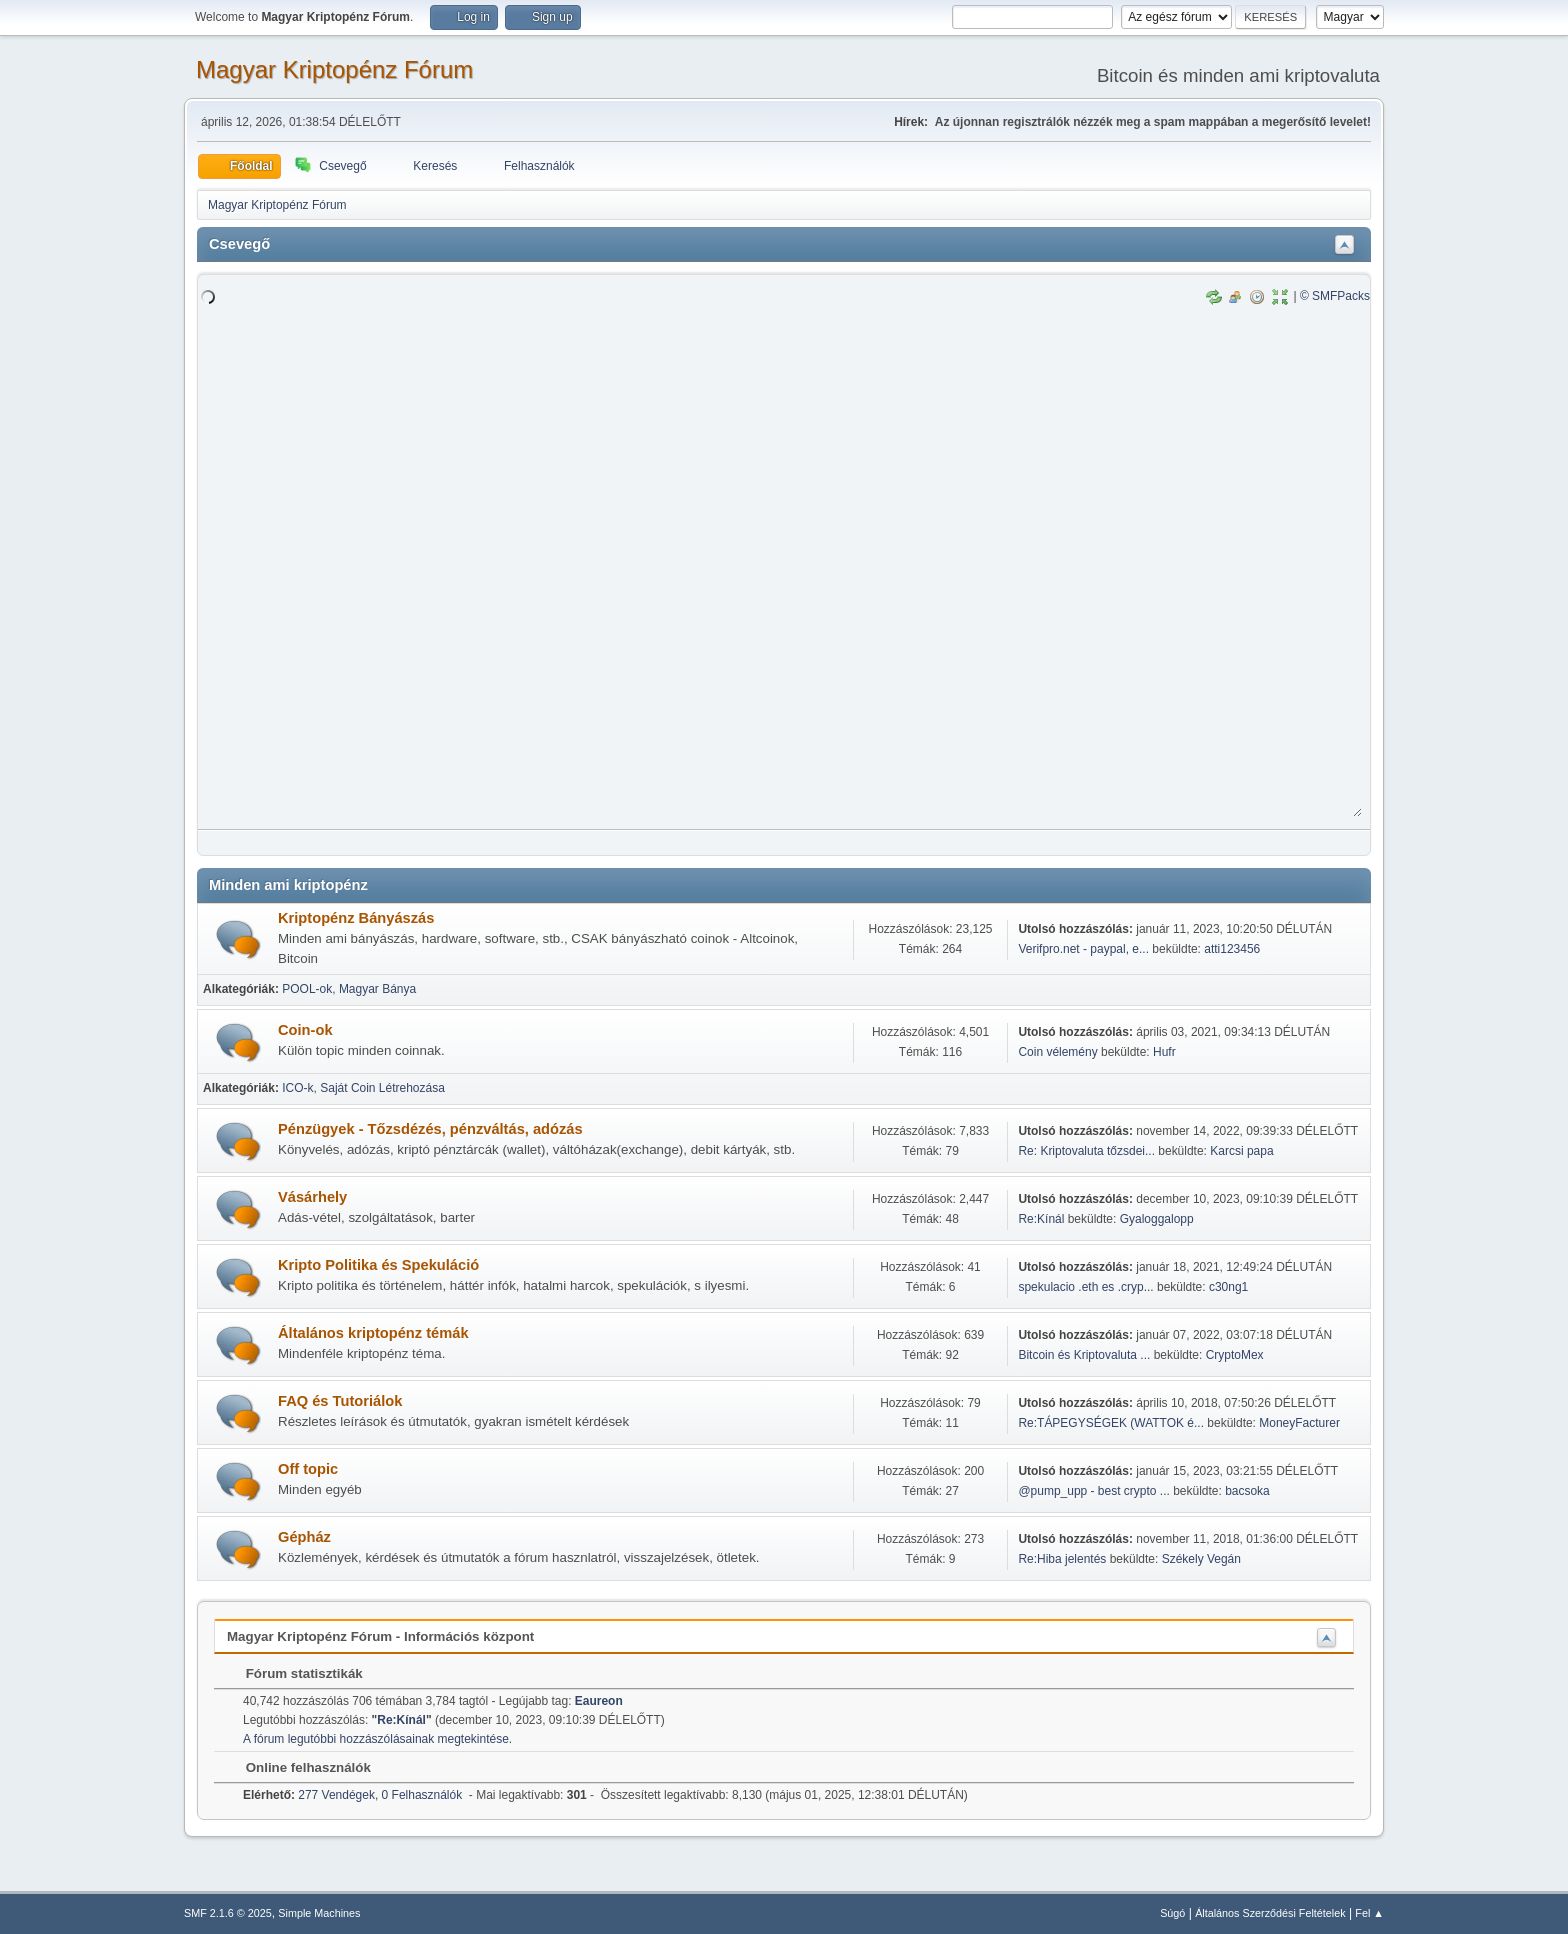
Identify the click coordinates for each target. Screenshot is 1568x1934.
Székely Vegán (1201, 1559)
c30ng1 (1228, 1287)
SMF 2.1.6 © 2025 (228, 1913)
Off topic (308, 1469)
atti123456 (1232, 949)
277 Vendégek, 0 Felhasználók (352, 1795)
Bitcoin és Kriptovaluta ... (1084, 1355)
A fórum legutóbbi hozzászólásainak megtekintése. (377, 1739)
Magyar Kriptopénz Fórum (334, 69)
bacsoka (1247, 1491)
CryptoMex (1235, 1355)
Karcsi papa (1241, 1151)
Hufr (1164, 1052)
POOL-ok (307, 989)
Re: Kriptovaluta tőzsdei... (1086, 1151)
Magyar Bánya (377, 989)
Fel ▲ (1369, 1913)
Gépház (304, 1537)
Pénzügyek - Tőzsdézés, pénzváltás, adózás (430, 1129)
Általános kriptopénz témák (373, 1333)
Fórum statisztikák (294, 1673)
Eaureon (599, 1701)
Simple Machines (319, 1913)
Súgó (1172, 1913)
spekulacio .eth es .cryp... (1085, 1287)
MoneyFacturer (1299, 1423)
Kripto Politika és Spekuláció (378, 1265)
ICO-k (297, 1088)
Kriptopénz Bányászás (356, 918)
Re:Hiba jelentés (1062, 1559)
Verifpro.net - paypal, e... (1083, 949)
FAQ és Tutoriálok (340, 1401)
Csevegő (239, 244)
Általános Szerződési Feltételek (1270, 1913)
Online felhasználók (298, 1767)
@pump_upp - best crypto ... (1093, 1491)
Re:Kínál (1041, 1219)
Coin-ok (305, 1030)
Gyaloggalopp (1157, 1219)
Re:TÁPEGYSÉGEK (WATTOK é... (1111, 1423)
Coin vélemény (1057, 1052)
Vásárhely (312, 1197)
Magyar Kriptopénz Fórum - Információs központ (380, 1636)
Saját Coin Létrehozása (382, 1088)
